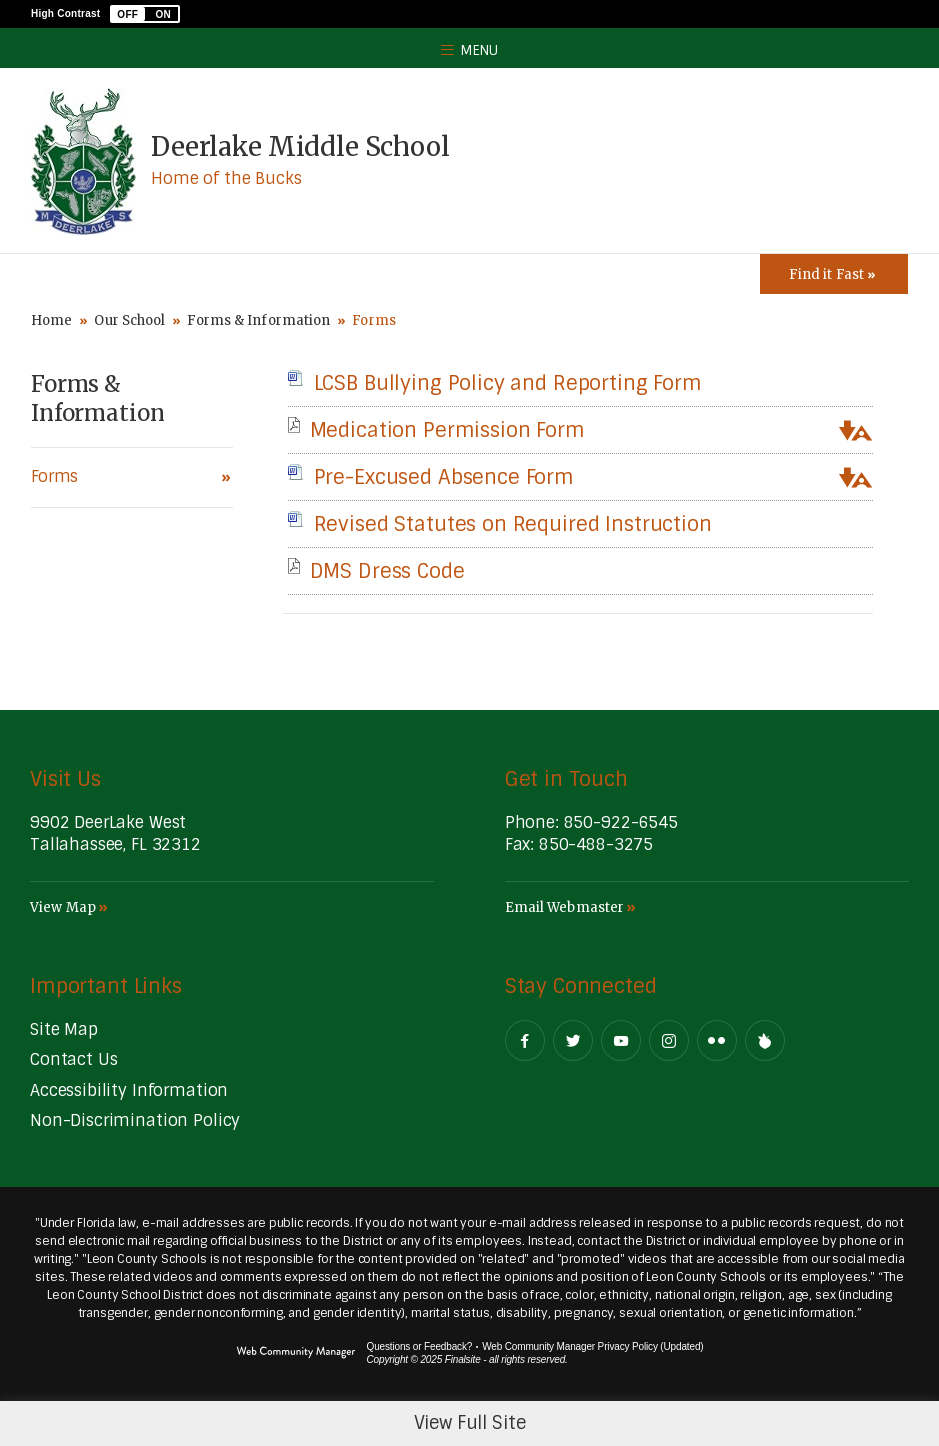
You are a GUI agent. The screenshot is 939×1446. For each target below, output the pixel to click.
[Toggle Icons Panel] (834, 274)
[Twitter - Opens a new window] (573, 1040)
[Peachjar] (765, 1040)
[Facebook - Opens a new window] (525, 1040)
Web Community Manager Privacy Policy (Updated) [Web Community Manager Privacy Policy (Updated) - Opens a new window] (592, 1346)
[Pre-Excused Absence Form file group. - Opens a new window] (444, 477)
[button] (145, 14)
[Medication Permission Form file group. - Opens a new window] (447, 430)
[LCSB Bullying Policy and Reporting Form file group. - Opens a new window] (508, 383)
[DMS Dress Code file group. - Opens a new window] (387, 571)
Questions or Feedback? (420, 1346)
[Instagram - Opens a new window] (669, 1040)
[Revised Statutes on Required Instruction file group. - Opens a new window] (513, 524)
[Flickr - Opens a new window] (717, 1040)
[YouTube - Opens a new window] (621, 1040)
